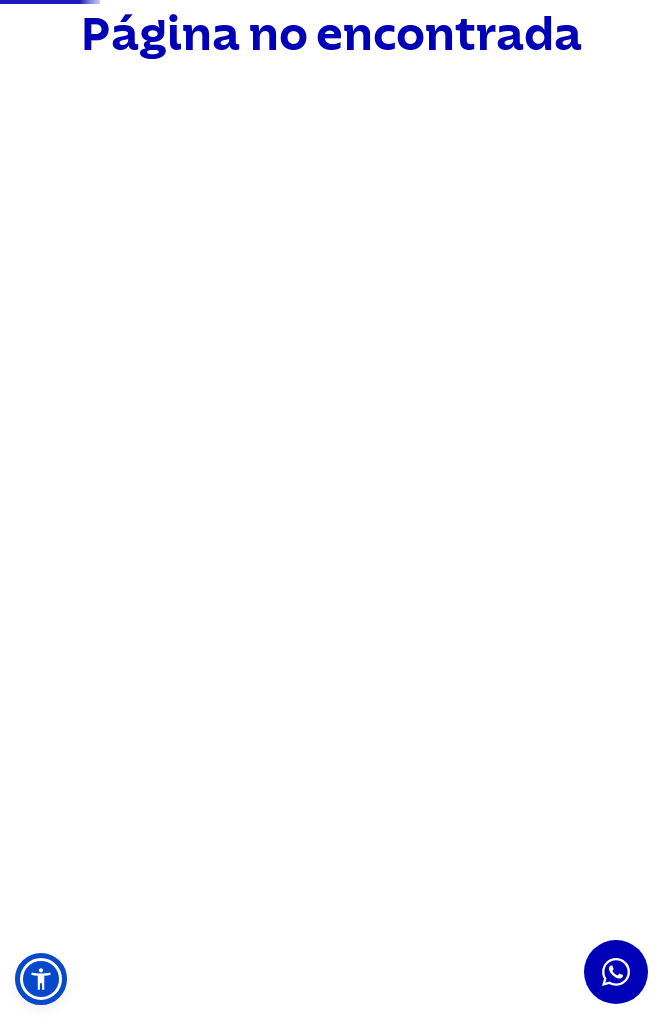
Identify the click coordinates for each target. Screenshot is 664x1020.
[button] (41, 979)
